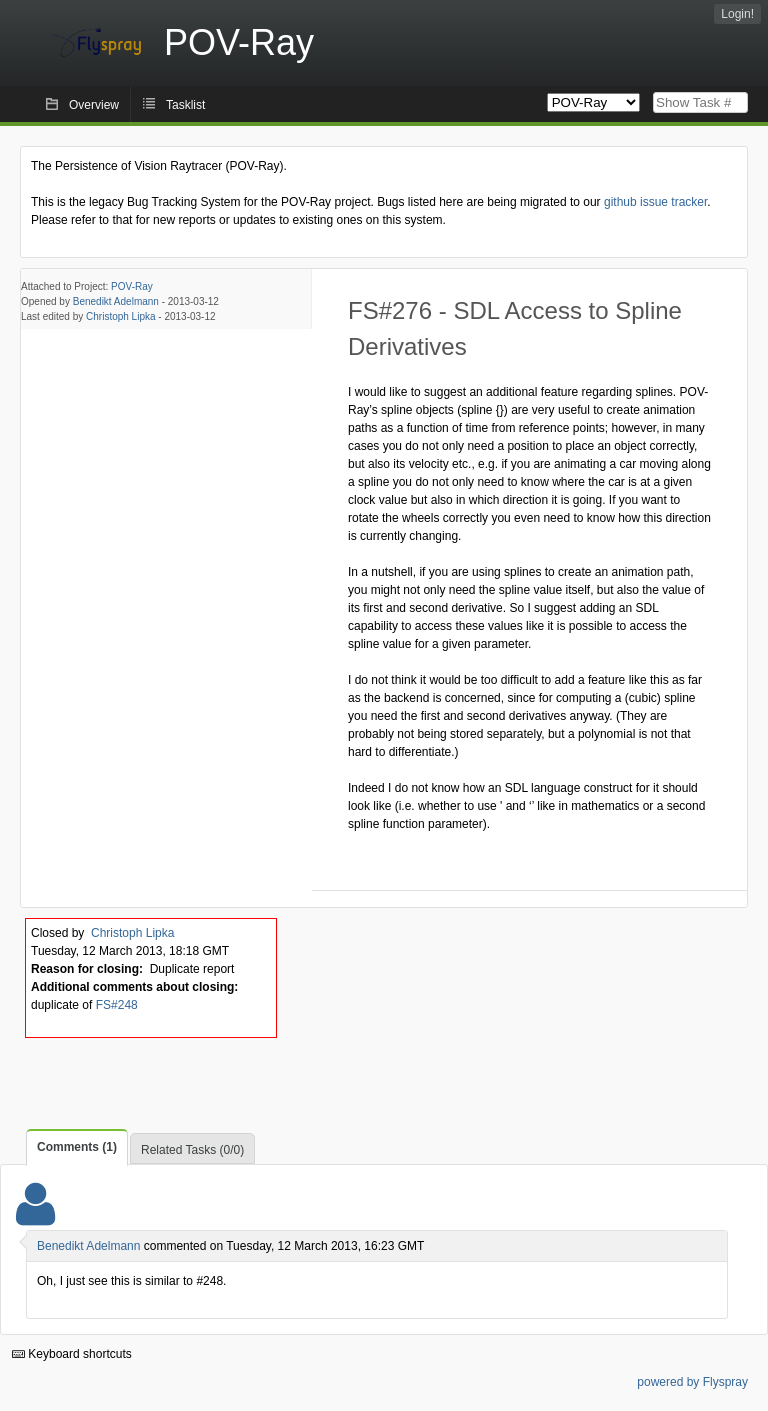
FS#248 (117, 1005)
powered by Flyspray (692, 1382)
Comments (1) (77, 1147)
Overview (94, 105)
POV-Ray (132, 286)
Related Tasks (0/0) (192, 1150)
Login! (737, 14)
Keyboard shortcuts (72, 1354)
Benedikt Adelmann (116, 301)
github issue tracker (655, 202)
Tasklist (185, 105)
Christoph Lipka (120, 316)
